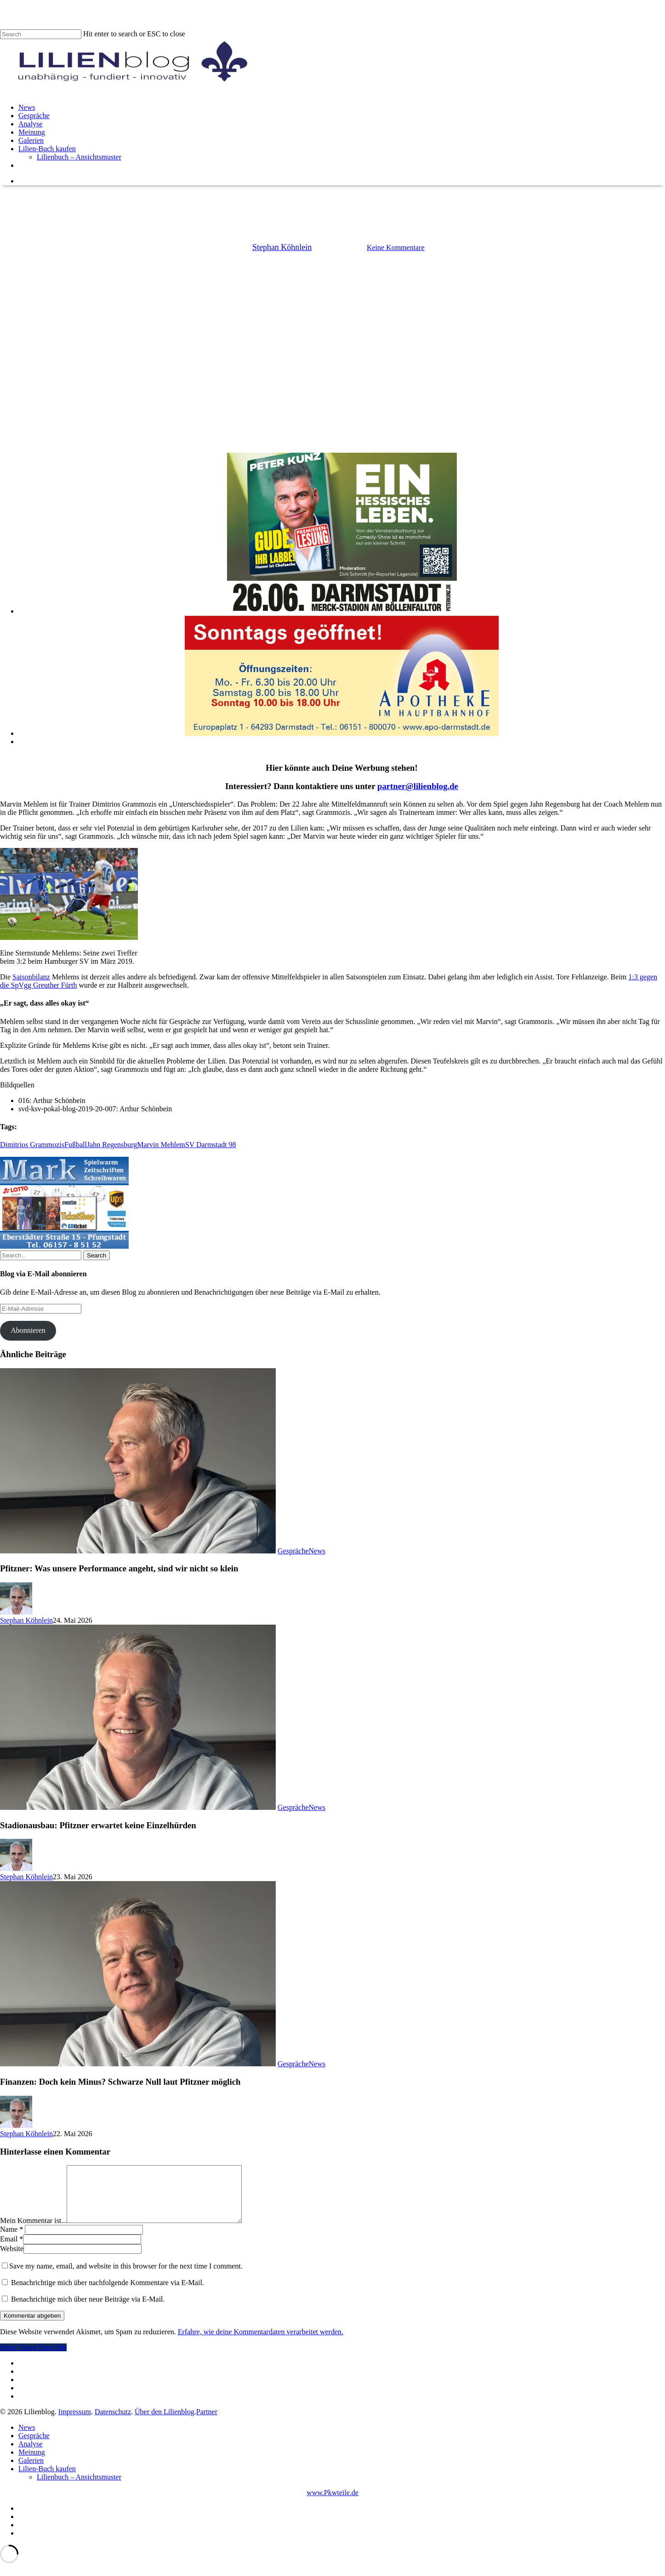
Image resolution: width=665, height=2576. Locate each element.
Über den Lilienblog (164, 2423)
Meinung (31, 2463)
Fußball (75, 1145)
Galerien (31, 2471)
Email (11, 2250)
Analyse (30, 2455)
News (332, 200)
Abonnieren (28, 1330)
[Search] (40, 34)
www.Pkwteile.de (332, 2504)
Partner (206, 2423)
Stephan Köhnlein (282, 247)
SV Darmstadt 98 (210, 1145)
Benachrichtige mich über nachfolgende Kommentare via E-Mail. (107, 2293)
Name (11, 2240)
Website (11, 2259)
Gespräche (293, 1551)
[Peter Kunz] (342, 611)
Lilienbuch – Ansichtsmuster (79, 2488)
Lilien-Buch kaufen (47, 2480)
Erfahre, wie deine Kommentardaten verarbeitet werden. (260, 2343)
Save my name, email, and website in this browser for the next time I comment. (126, 2277)
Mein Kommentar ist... (33, 2231)
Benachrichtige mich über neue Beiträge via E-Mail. (88, 2310)
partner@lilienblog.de (417, 786)
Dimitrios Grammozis (32, 1145)
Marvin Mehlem (161, 1145)
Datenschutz (113, 2423)
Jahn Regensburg (112, 1145)
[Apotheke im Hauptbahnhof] (342, 733)
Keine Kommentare (396, 247)
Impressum (74, 2423)
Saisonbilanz (31, 977)
